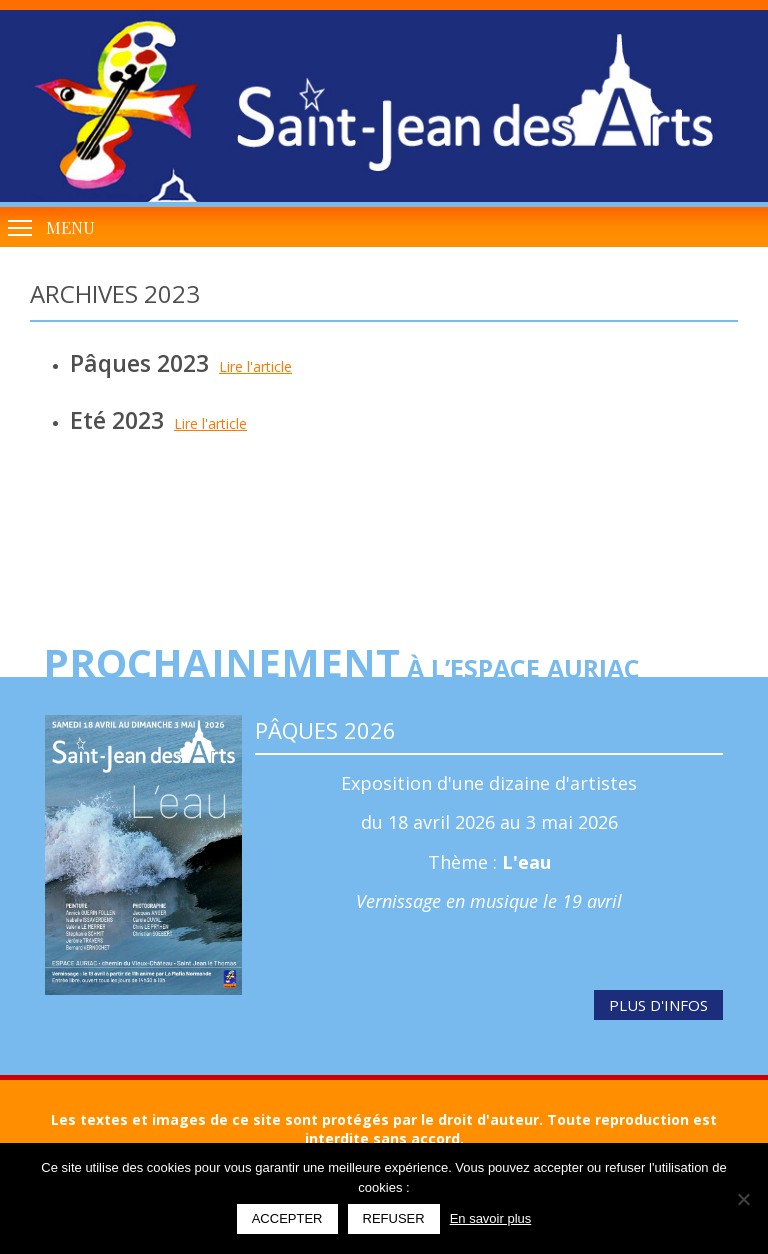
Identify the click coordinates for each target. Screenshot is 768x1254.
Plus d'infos (658, 1005)
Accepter (287, 1218)
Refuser (394, 1218)
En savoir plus (491, 1218)
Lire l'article (255, 366)
